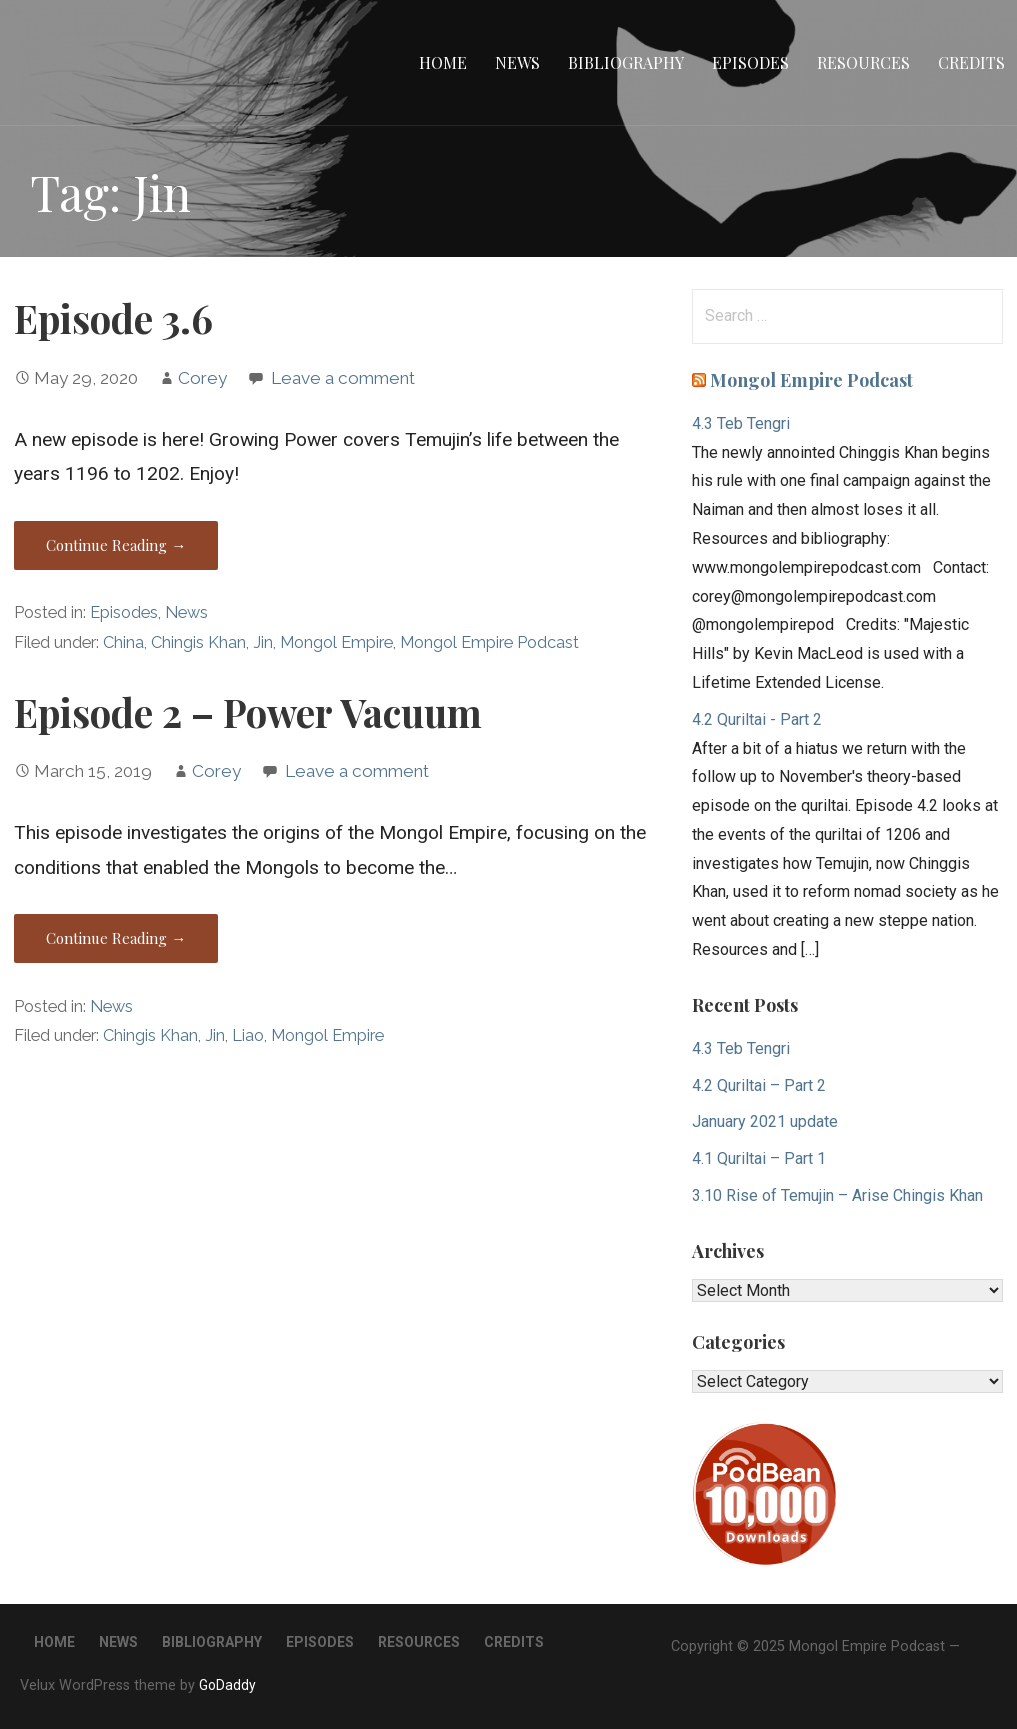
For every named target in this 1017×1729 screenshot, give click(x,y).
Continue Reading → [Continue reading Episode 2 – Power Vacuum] (116, 938)
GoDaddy (227, 1685)
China (123, 642)
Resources (863, 62)
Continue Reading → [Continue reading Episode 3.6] (116, 545)
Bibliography (626, 62)
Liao (248, 1035)
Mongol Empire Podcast (489, 642)
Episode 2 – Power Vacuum (248, 712)
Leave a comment (343, 378)
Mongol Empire (336, 642)
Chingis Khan (198, 642)
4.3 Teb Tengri (741, 423)
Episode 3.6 (113, 318)
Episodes (750, 62)
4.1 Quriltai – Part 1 (759, 1158)
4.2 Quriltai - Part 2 (757, 719)
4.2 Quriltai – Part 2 (759, 1085)
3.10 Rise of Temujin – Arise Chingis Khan (837, 1195)
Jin (263, 642)
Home (443, 62)
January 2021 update (765, 1121)
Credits (971, 62)
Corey (202, 378)
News (517, 62)
